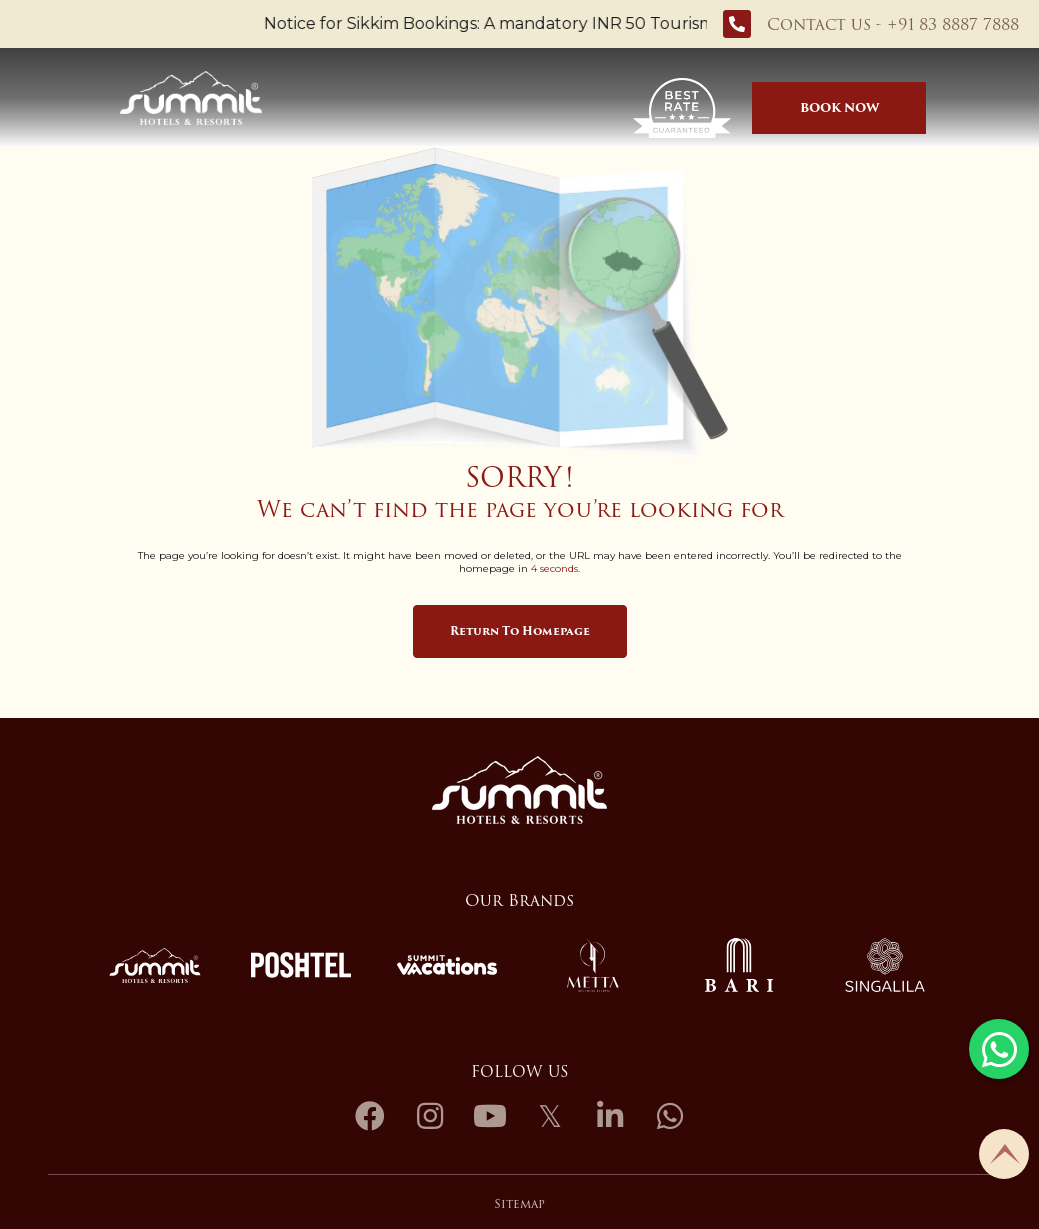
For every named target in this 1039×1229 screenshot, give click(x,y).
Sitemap (519, 1203)
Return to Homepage (520, 631)
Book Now (839, 107)
